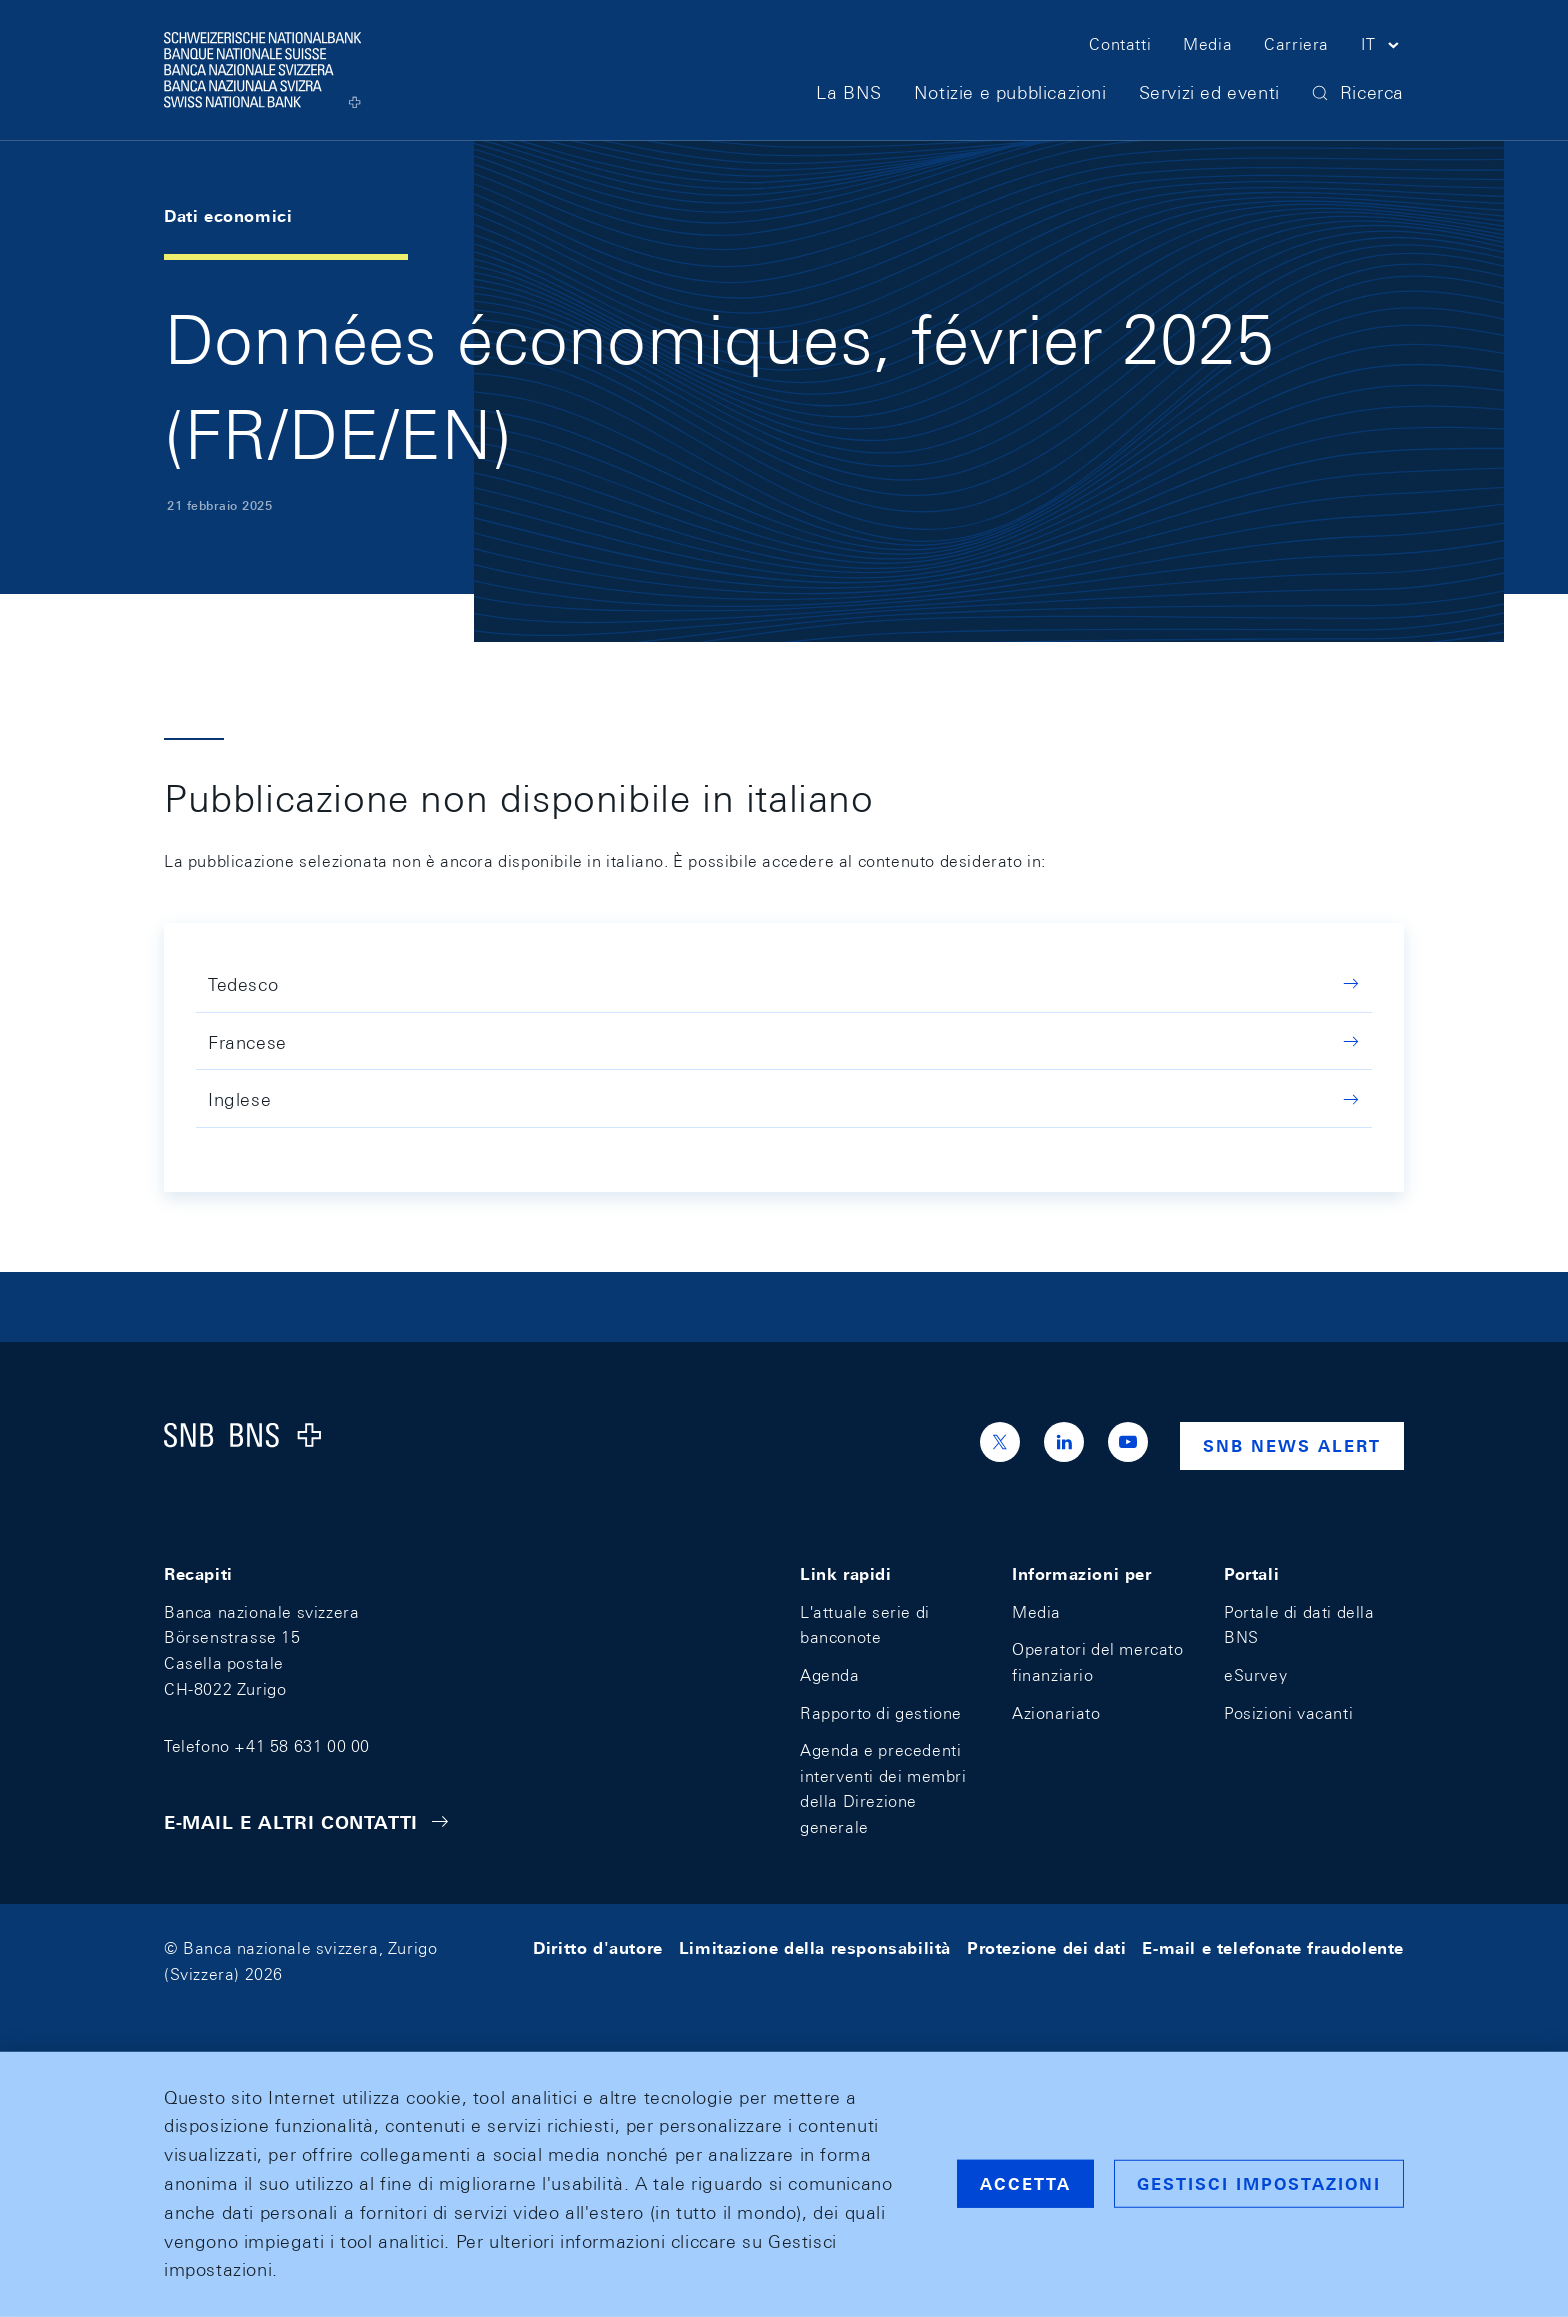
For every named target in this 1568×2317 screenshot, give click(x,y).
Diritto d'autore (598, 1948)
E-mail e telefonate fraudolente (1273, 1948)
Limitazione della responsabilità (815, 1948)
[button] (1382, 48)
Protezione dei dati (1046, 1948)
